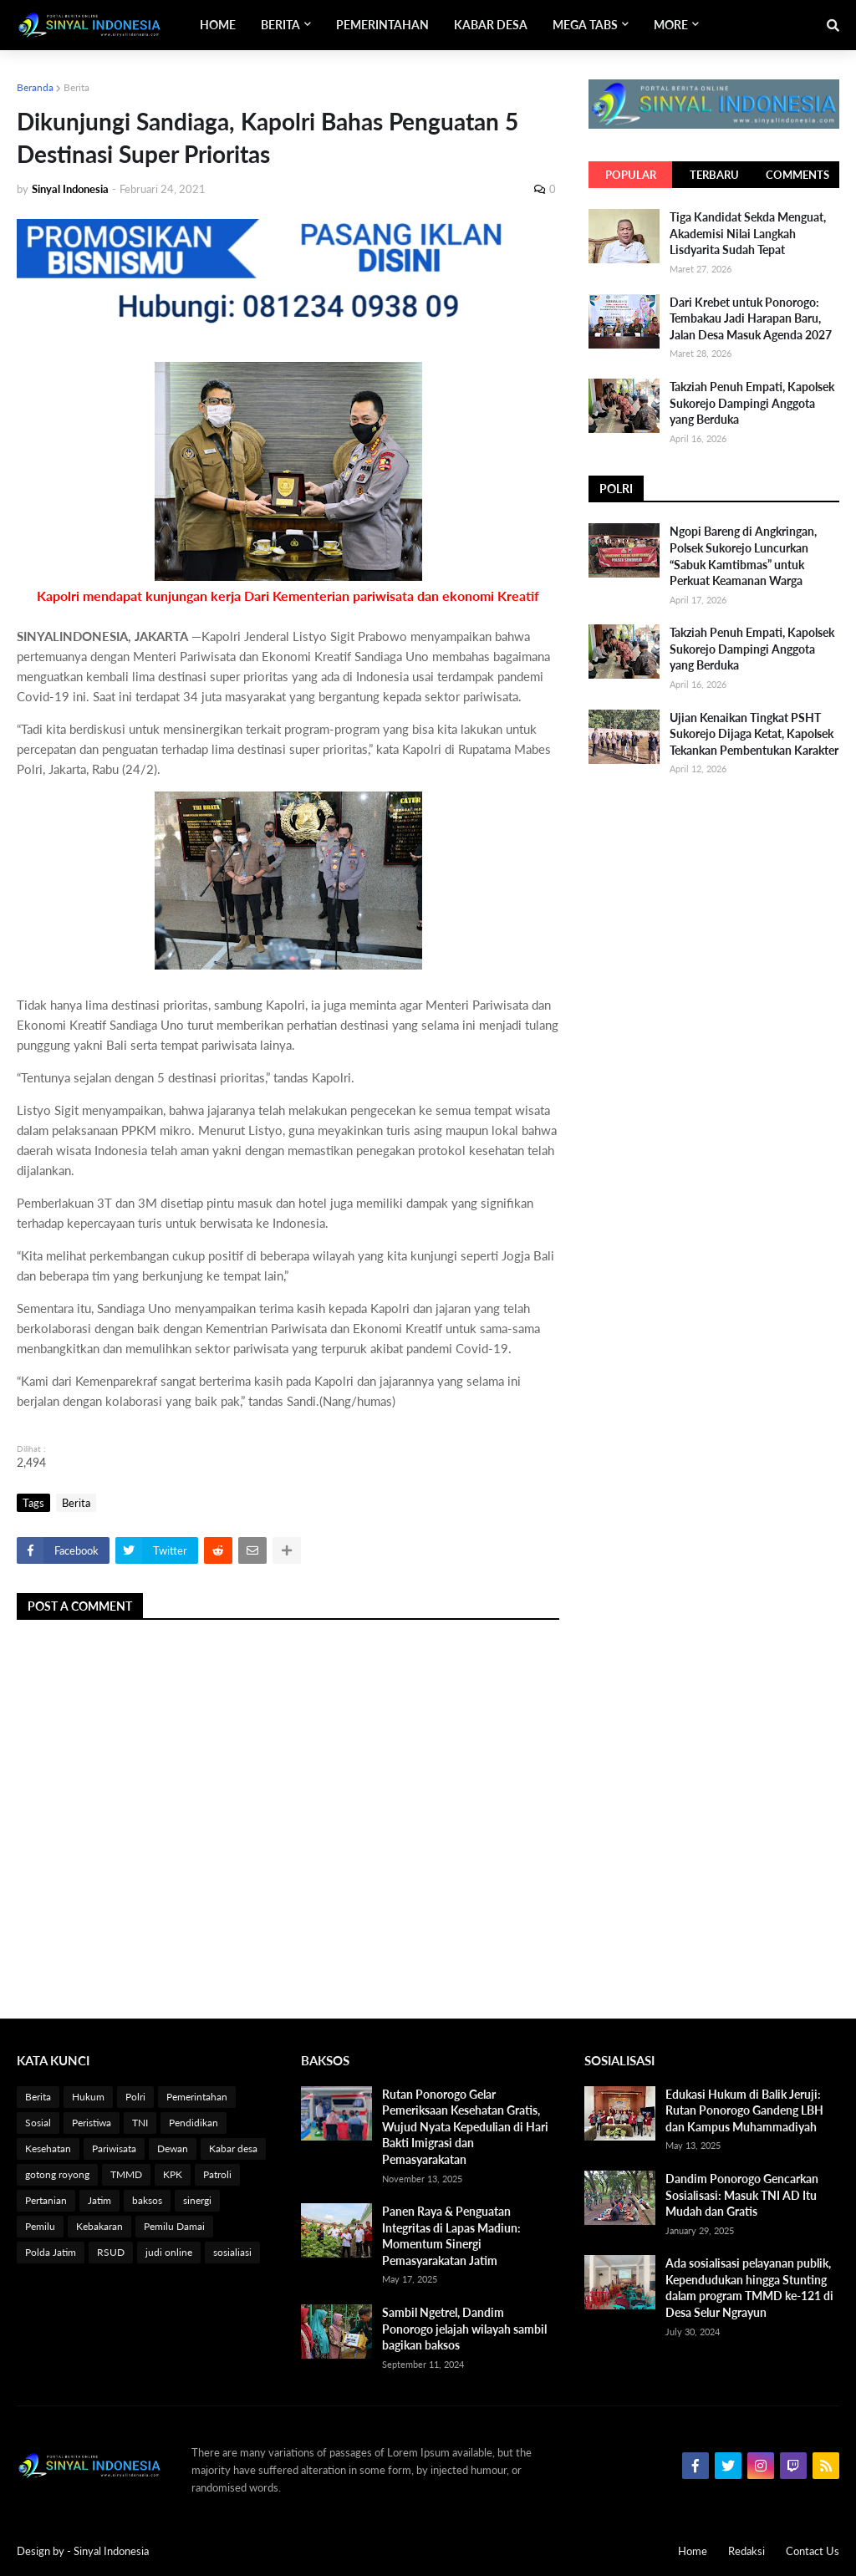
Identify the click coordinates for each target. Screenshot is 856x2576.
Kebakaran (99, 2226)
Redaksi (746, 2551)
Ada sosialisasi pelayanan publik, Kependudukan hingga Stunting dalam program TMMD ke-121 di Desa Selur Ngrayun (749, 2287)
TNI (140, 2122)
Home (692, 2551)
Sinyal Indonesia (111, 2551)
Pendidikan (193, 2122)
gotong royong (57, 2174)
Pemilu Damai (174, 2226)
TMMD (126, 2174)
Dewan (172, 2148)
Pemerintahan (196, 2096)
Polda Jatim (50, 2252)
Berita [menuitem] (280, 25)
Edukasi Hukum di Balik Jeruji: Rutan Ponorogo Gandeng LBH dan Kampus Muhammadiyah (744, 2110)
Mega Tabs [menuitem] (585, 25)
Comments (797, 174)
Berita (76, 87)
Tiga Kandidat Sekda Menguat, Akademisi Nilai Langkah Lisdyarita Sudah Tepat (748, 233)
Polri (135, 2096)
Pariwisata (114, 2148)
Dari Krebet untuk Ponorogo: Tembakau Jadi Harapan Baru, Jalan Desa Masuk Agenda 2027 (751, 318)
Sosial (38, 2122)
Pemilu (40, 2226)
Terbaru (714, 174)
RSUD (111, 2252)
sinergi (197, 2200)
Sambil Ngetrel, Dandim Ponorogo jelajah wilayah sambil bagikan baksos (464, 2328)
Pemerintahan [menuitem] (382, 25)
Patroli (217, 2174)
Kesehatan (48, 2148)
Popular (630, 174)
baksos (147, 2200)
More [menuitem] (671, 25)
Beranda (35, 87)
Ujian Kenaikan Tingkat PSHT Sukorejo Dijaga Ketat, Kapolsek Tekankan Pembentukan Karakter (754, 733)
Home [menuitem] (218, 25)
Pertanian (46, 2200)
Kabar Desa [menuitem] (490, 25)
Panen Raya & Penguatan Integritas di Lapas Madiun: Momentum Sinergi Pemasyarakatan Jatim (451, 2236)
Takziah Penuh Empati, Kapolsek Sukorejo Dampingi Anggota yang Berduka (752, 402)
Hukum (88, 2096)
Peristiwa (91, 2122)
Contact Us (812, 2551)
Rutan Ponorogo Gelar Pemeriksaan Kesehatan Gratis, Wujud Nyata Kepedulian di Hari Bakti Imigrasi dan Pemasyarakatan (465, 2126)
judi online (168, 2252)
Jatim (99, 2200)
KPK (172, 2174)
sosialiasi (232, 2252)
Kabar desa (233, 2148)
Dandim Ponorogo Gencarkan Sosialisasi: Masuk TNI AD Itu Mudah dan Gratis (741, 2194)
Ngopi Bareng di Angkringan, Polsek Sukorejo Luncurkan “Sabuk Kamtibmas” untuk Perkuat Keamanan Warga (743, 556)
